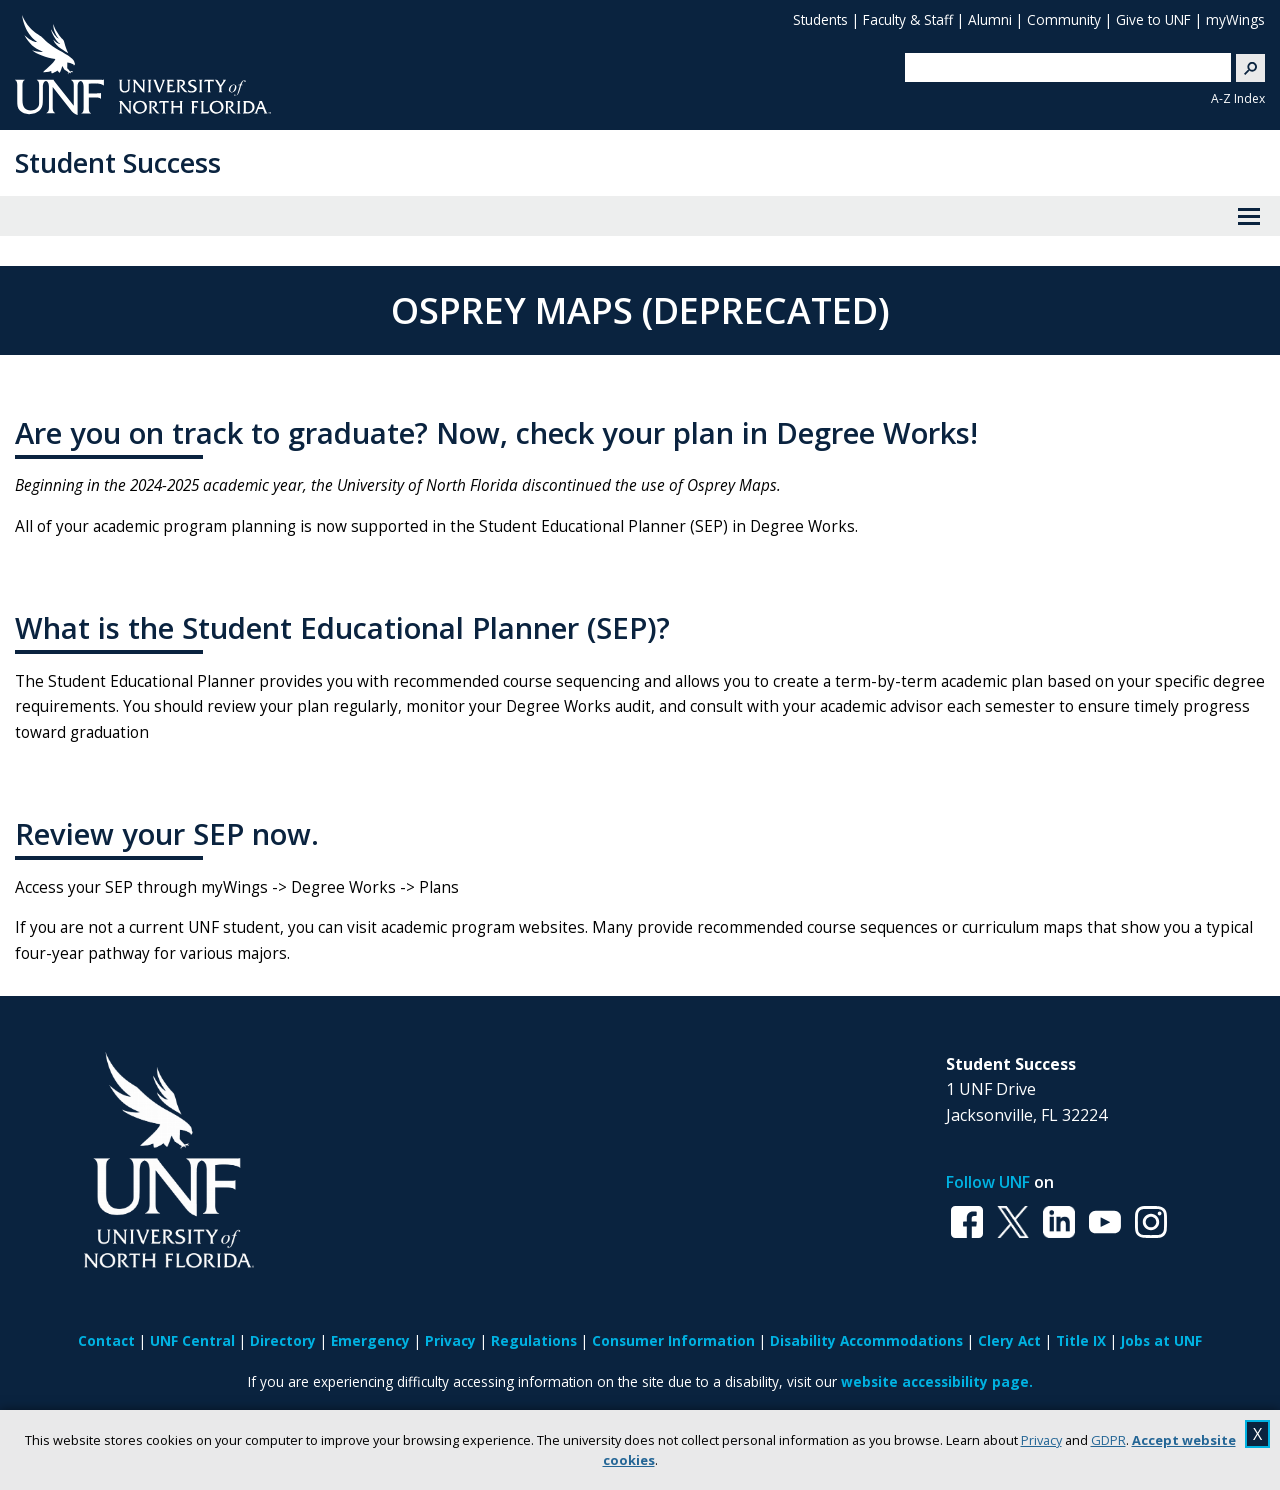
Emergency (370, 1340)
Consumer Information (673, 1340)
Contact (106, 1340)
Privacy (1041, 1440)
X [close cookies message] (1257, 1434)
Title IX (1081, 1340)
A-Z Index (1238, 98)
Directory (283, 1340)
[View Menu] (1249, 216)
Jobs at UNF (1161, 1340)
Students (820, 19)
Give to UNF (1153, 19)
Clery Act (1009, 1340)
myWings (1235, 19)
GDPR (1108, 1440)
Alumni (990, 19)
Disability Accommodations (866, 1340)
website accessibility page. (937, 1381)
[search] (1060, 67)
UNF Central (192, 1340)
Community (1064, 19)
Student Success (118, 162)
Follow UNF (988, 1182)
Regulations (534, 1340)
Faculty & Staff (908, 19)
